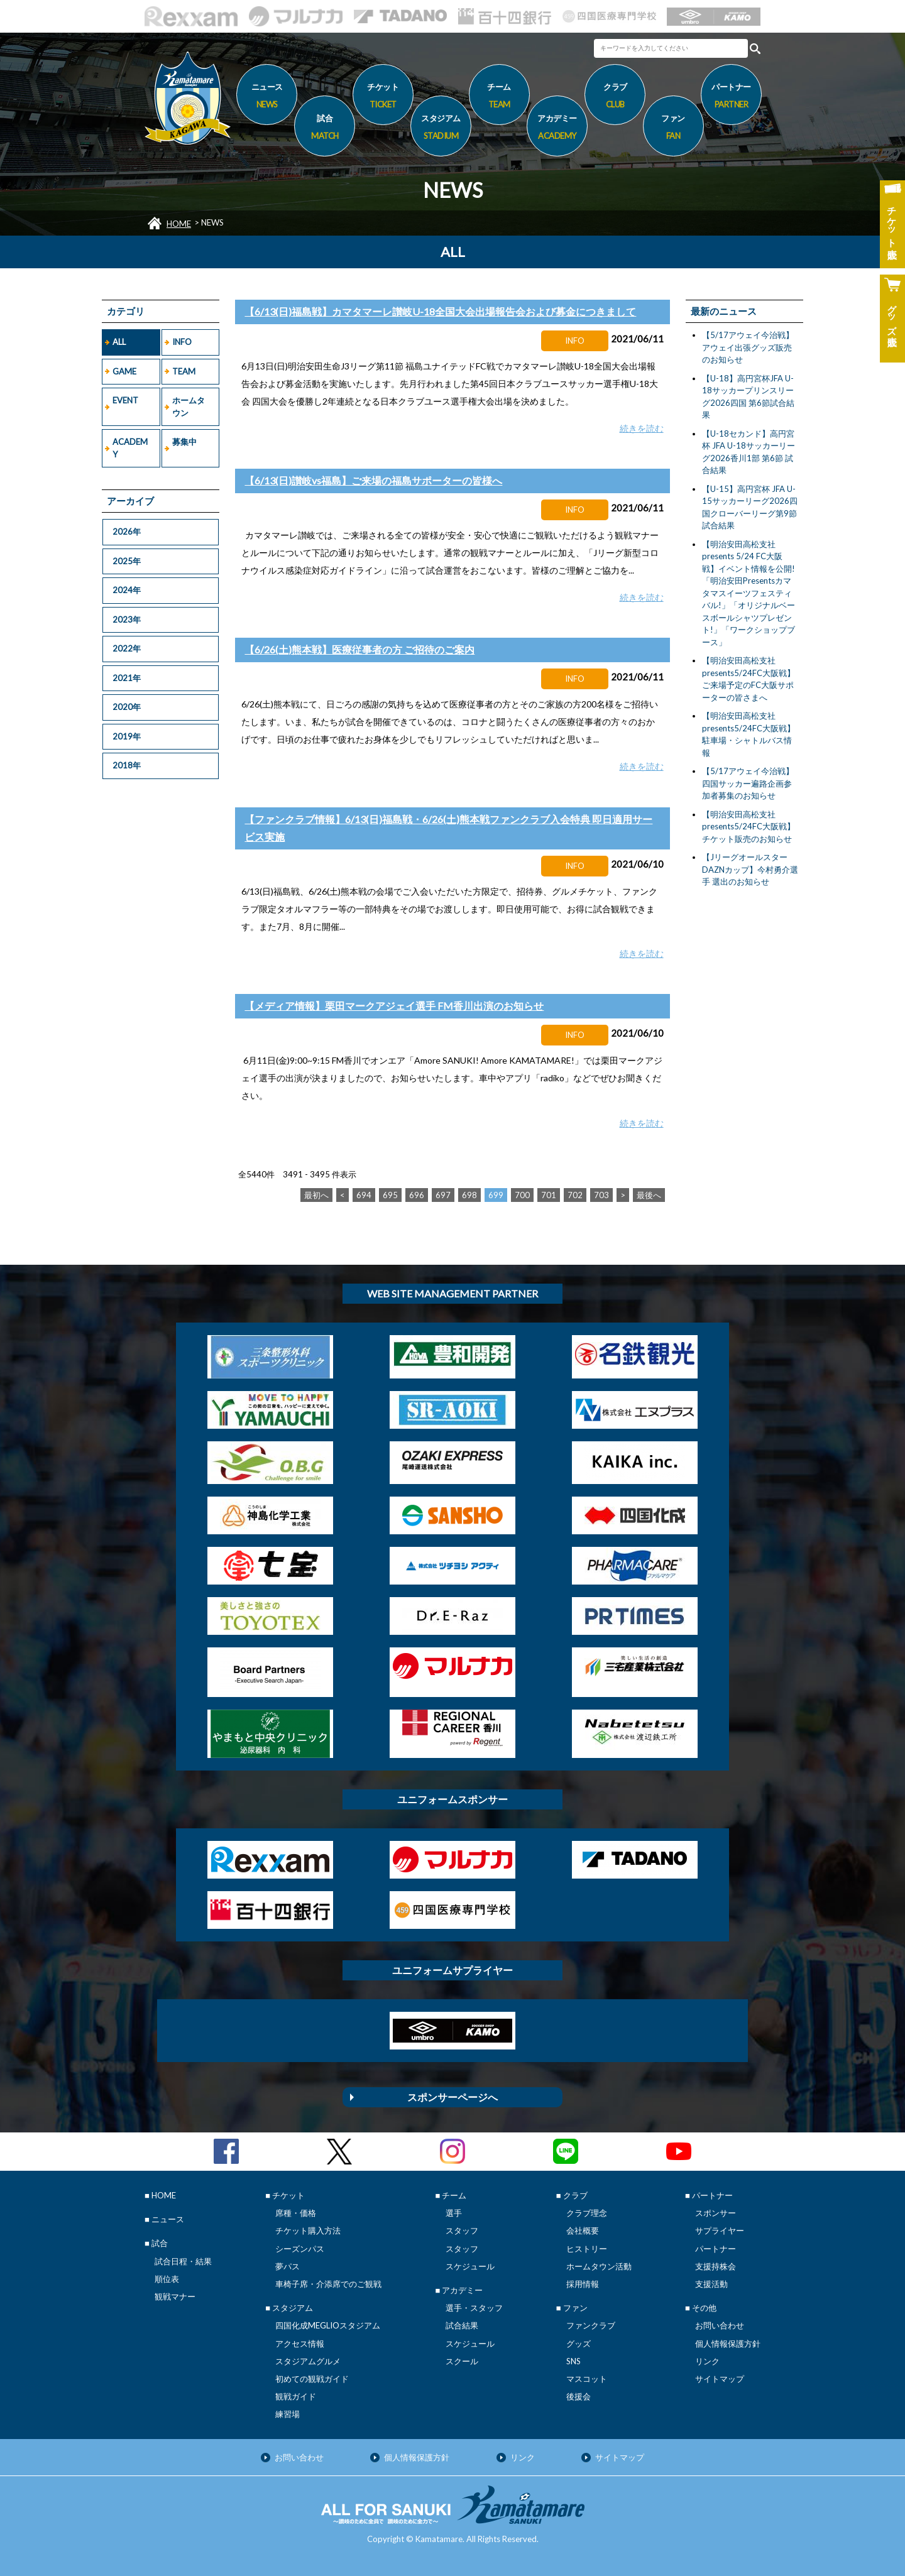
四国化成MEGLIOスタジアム (327, 2325)
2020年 (126, 707)
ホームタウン (188, 406)
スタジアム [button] (440, 129)
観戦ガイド (295, 2396)
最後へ (649, 1195)
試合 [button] (324, 129)
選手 (454, 2213)
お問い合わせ (719, 2325)
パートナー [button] (731, 97)
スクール (462, 2361)
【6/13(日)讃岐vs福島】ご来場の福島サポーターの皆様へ (373, 480)
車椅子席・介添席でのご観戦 (328, 2284)
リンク (707, 2361)
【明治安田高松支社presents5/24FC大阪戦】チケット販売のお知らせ (748, 826)
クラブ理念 (586, 2213)
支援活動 (711, 2284)
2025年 (126, 561)
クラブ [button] (615, 97)
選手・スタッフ (474, 2308)
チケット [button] (383, 97)
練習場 (287, 2414)
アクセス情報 (299, 2344)
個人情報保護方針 (727, 2344)
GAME (124, 371)
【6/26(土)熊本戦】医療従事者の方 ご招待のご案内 (359, 649)
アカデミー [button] (557, 129)
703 (601, 1195)
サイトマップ (719, 2379)
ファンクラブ (590, 2325)
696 (416, 1195)
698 (469, 1195)
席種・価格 (295, 2213)
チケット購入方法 (308, 2230)
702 (575, 1195)
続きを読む (642, 428)
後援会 (578, 2396)
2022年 (126, 648)
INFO (182, 342)
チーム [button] (499, 97)
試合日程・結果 (183, 2261)
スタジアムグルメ (308, 2361)
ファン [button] (673, 129)
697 (443, 1195)
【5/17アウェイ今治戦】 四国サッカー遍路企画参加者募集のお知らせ (748, 783)
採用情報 (582, 2284)
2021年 (126, 678)
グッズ (578, 2344)
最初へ (316, 1195)
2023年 (126, 619)
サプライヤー (719, 2230)
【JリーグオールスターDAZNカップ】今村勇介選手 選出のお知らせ (750, 869)
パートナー (715, 2249)
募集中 (184, 442)
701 (548, 1195)
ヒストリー (586, 2249)
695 (390, 1195)
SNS (573, 2361)
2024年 (126, 590)
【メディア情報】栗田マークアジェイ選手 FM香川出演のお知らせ (394, 1006)
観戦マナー (175, 2296)
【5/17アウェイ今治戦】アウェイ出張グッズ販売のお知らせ (748, 347)
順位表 (167, 2279)
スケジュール (470, 2266)
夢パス (287, 2266)
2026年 (126, 532)
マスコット (586, 2379)
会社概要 (582, 2230)
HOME (179, 224)
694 (363, 1195)
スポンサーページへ (452, 2097)
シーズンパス (299, 2249)
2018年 (126, 765)
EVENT (125, 400)
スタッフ (462, 2230)
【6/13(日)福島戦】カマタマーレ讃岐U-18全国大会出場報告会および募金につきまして (440, 311)
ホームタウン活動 (599, 2266)
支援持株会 (715, 2266)
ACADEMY (130, 448)
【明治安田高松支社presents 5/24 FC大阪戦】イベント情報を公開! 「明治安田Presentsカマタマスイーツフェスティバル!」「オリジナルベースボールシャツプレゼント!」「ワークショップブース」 (748, 593)
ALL (119, 342)
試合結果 (462, 2325)
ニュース (266, 97)
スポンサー (715, 2213)
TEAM (183, 371)
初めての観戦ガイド (312, 2379)
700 (522, 1195)
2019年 (126, 736)
